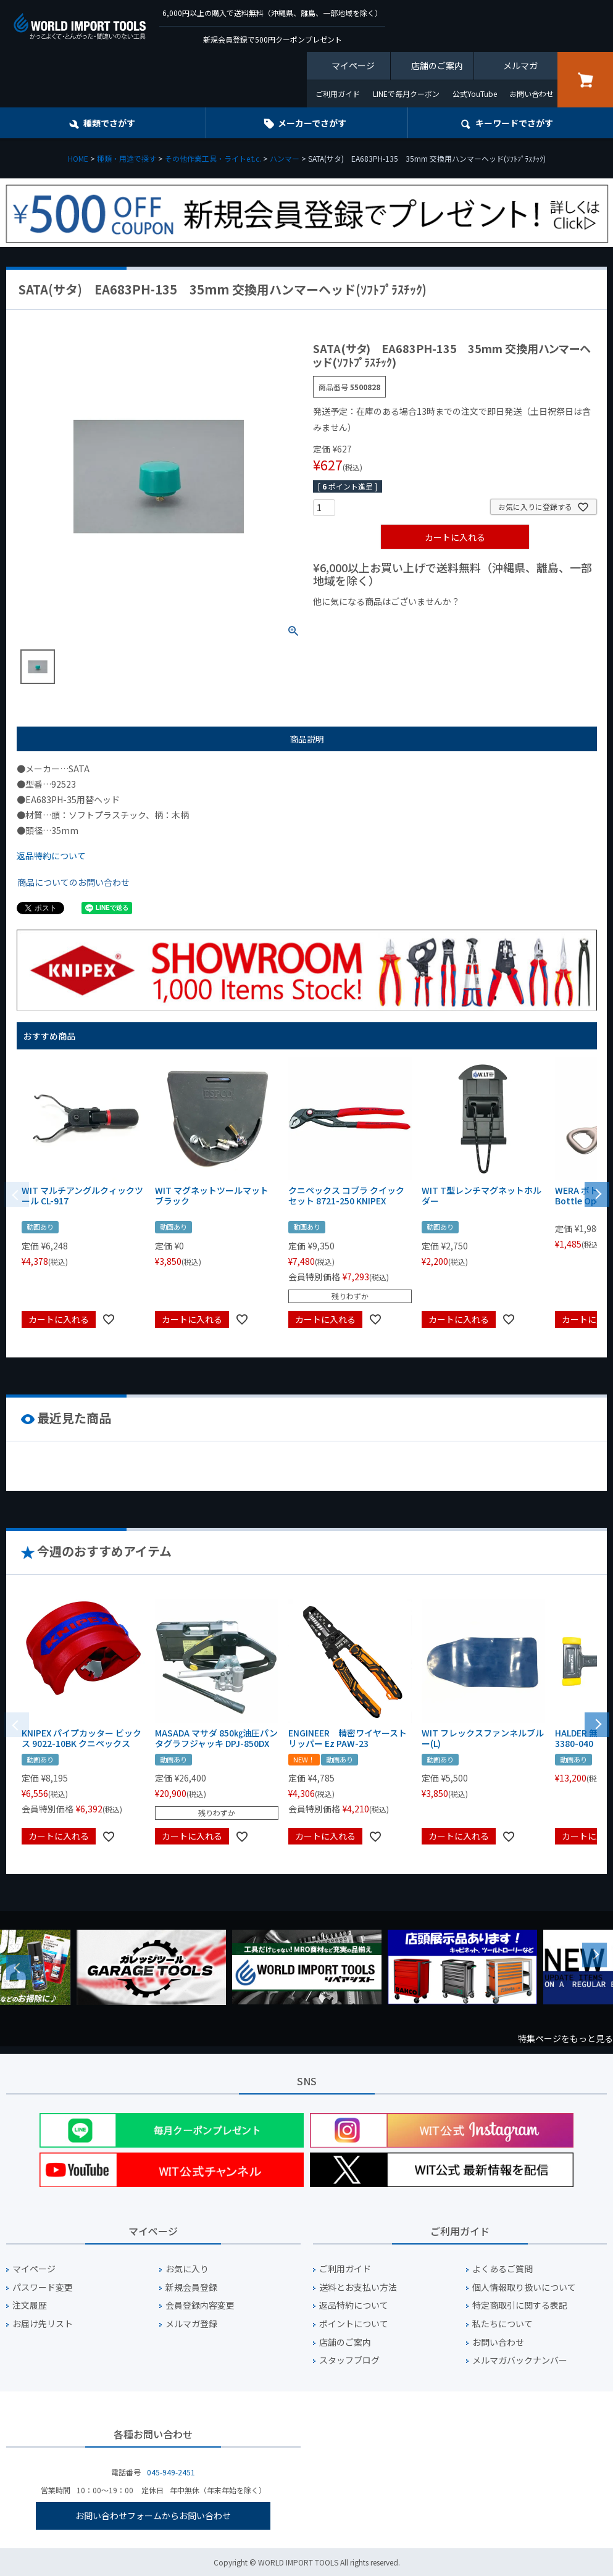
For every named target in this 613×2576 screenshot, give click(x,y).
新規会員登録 (191, 2287)
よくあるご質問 (502, 2269)
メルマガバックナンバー (519, 2360)
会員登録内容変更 (200, 2305)
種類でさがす (109, 123)
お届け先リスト (42, 2324)
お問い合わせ (531, 93)
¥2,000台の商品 (512, 622)
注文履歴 (29, 2305)
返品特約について (51, 855)
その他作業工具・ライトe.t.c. (213, 158)
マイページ (353, 65)
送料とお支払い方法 (358, 2287)
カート (585, 79)
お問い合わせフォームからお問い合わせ (153, 2515)
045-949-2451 (171, 2472)
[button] (597, 1193)
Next (594, 1955)
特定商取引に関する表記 (519, 2305)
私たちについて (502, 2324)
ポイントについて (353, 2324)
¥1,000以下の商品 (353, 622)
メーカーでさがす (312, 123)
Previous (18, 1967)
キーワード (514, 123)
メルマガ (520, 65)
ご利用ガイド (337, 93)
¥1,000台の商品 (434, 622)
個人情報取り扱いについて (524, 2287)
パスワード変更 (42, 2287)
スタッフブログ (349, 2360)
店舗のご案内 (437, 65)
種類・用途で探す (126, 158)
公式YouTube (474, 93)
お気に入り (187, 2269)
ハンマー (284, 158)
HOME (78, 158)
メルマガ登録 (191, 2324)
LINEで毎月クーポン (406, 93)
